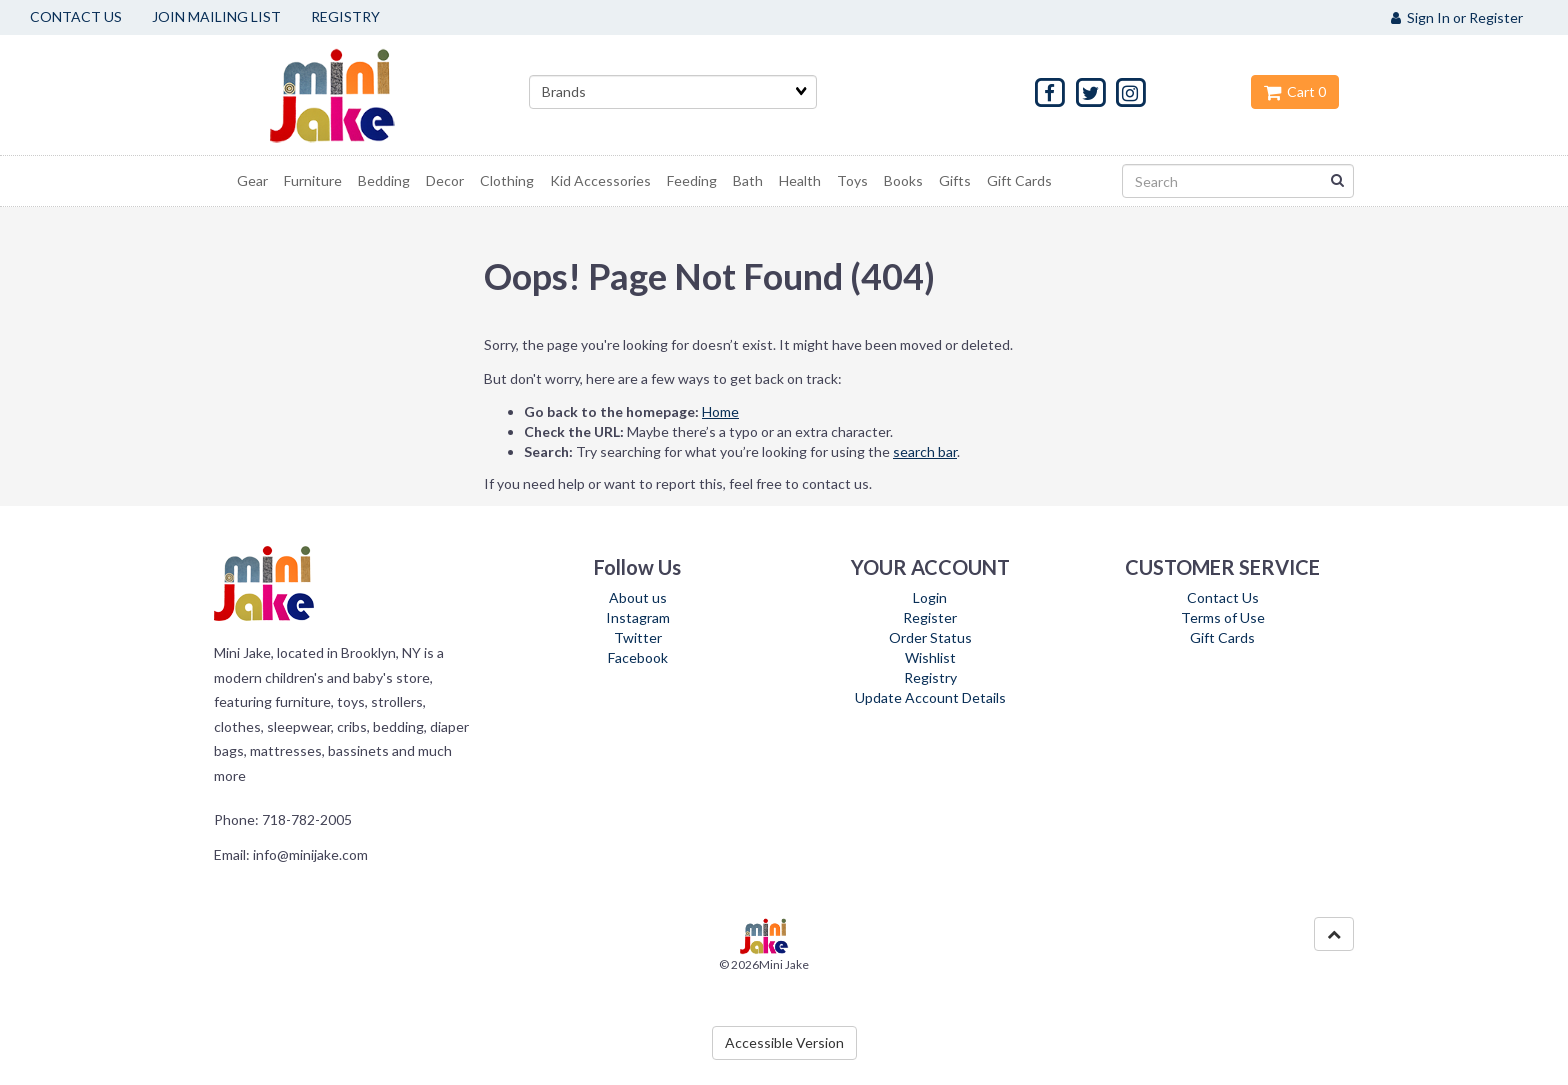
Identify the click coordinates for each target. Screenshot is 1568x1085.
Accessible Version (784, 1042)
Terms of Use (1223, 617)
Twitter (638, 637)
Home (720, 411)
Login (930, 597)
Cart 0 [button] (1295, 91)
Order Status (930, 637)
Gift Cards (1222, 637)
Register (930, 617)
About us (638, 597)
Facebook (638, 657)
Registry (930, 677)
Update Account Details (930, 697)
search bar (925, 451)
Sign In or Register (1457, 17)
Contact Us (1223, 597)
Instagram (638, 617)
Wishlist (930, 657)
